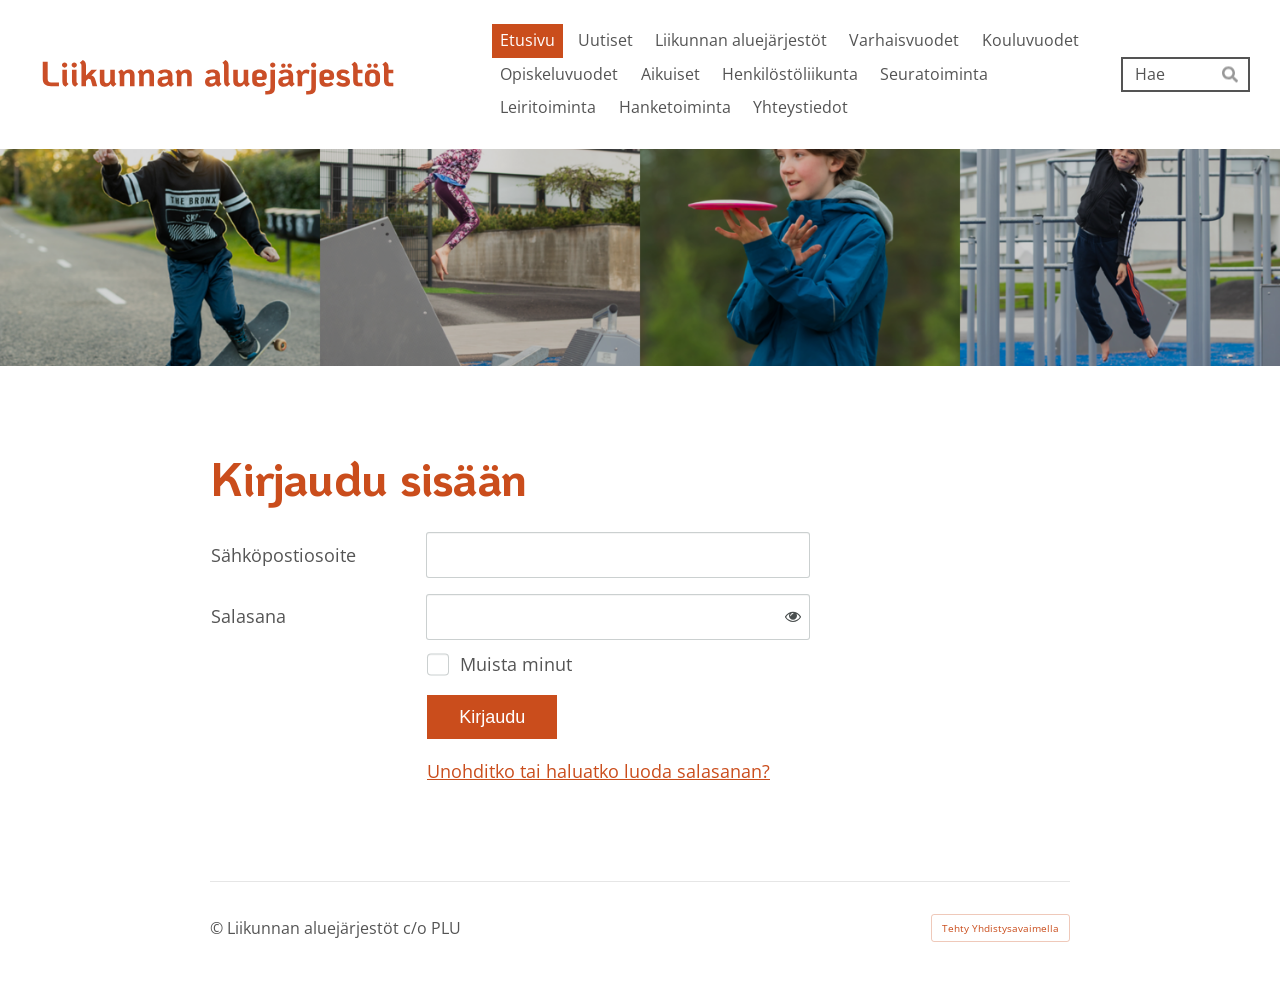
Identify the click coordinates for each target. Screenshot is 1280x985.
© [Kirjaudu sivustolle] (218, 928)
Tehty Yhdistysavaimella (1000, 928)
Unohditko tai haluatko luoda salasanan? (598, 771)
